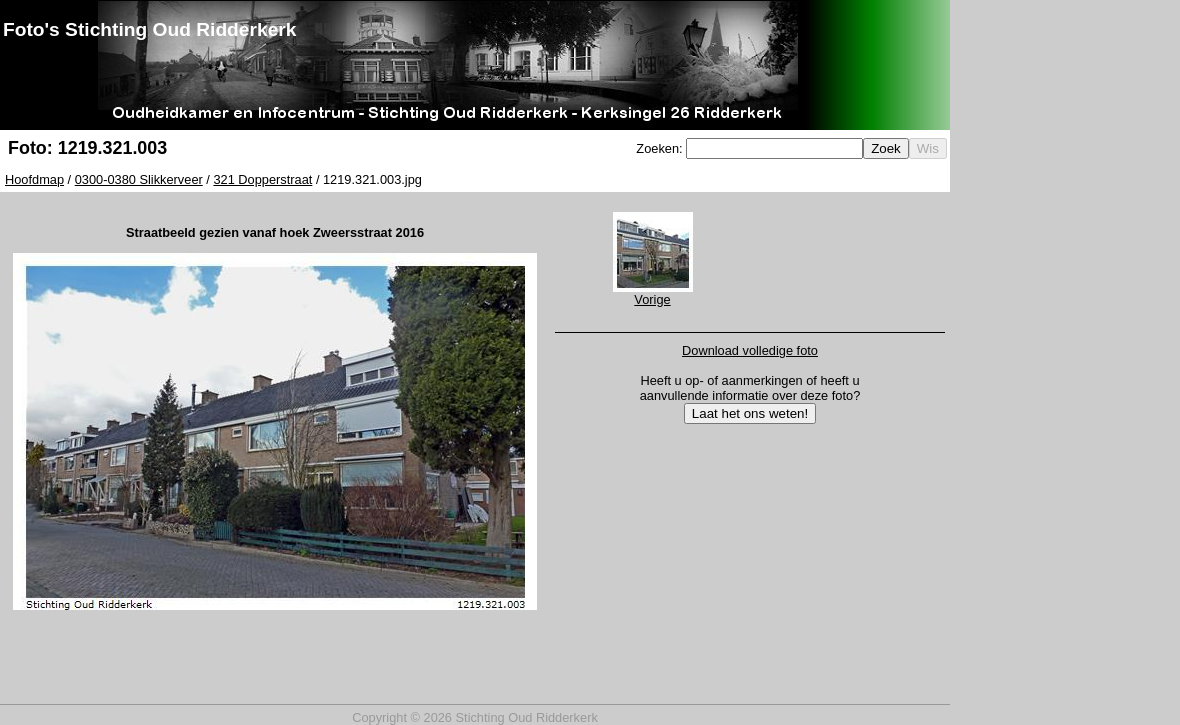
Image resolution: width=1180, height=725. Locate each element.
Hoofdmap (34, 179)
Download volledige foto (750, 350)
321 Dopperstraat (262, 179)
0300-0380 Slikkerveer (139, 179)
